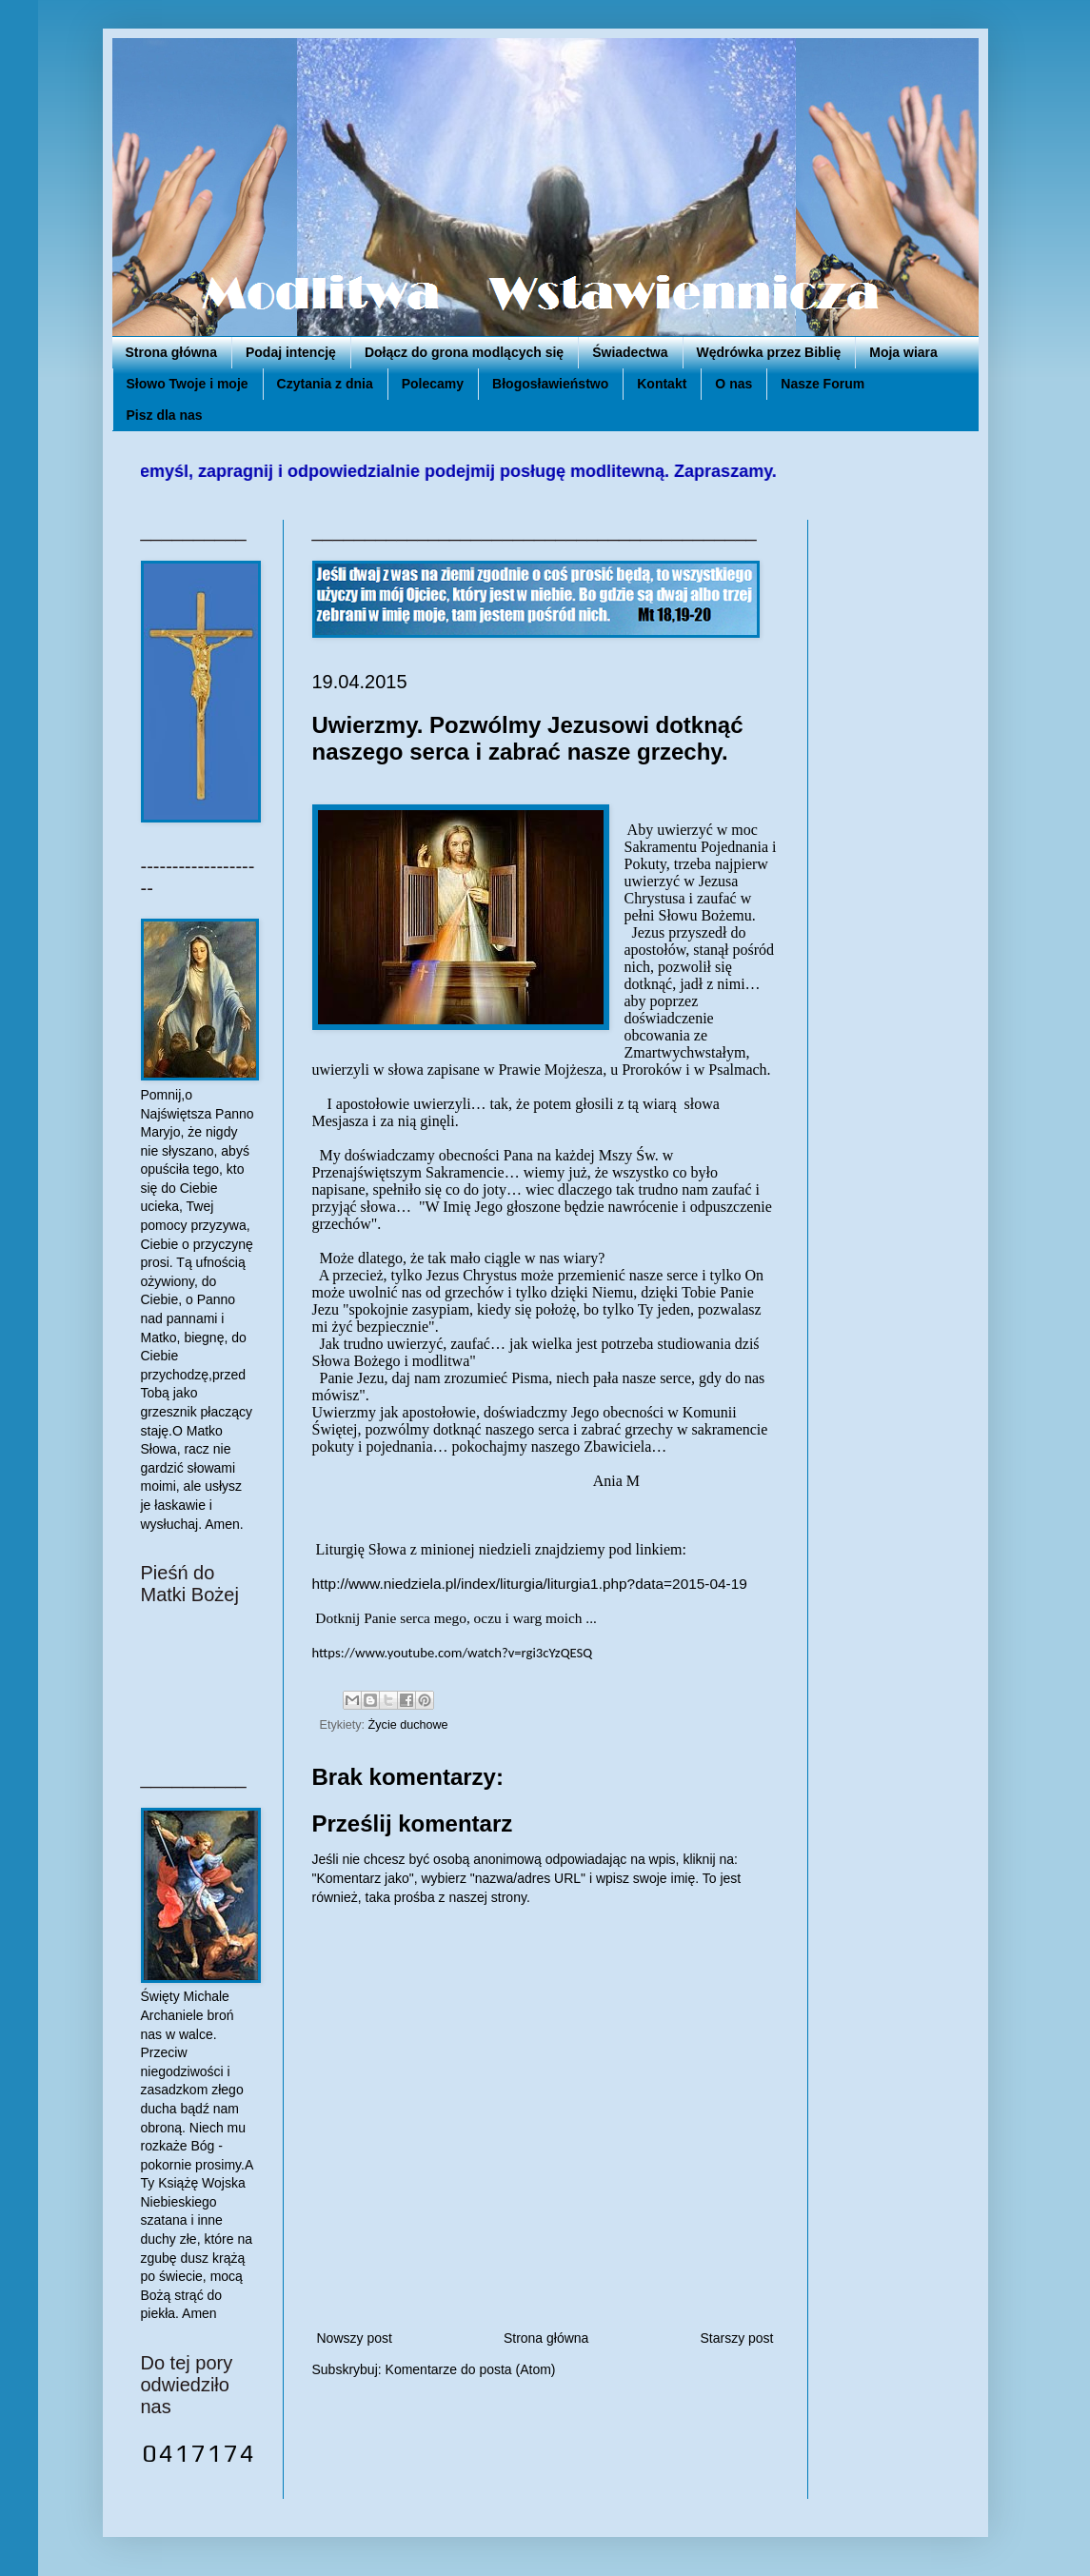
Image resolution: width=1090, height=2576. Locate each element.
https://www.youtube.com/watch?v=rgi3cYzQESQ (452, 1652)
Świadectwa (629, 352)
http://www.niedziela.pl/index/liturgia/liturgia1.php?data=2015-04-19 (529, 1583)
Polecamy (433, 383)
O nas (733, 383)
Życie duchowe (408, 1725)
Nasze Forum (822, 383)
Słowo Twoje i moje (187, 383)
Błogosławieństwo (550, 383)
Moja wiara (903, 352)
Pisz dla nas (165, 415)
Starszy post (736, 2338)
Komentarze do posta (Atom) (471, 2369)
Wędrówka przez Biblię (769, 352)
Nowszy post (354, 2338)
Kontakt (661, 383)
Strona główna (171, 352)
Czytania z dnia (325, 383)
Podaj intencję (291, 352)
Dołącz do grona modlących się (464, 352)
